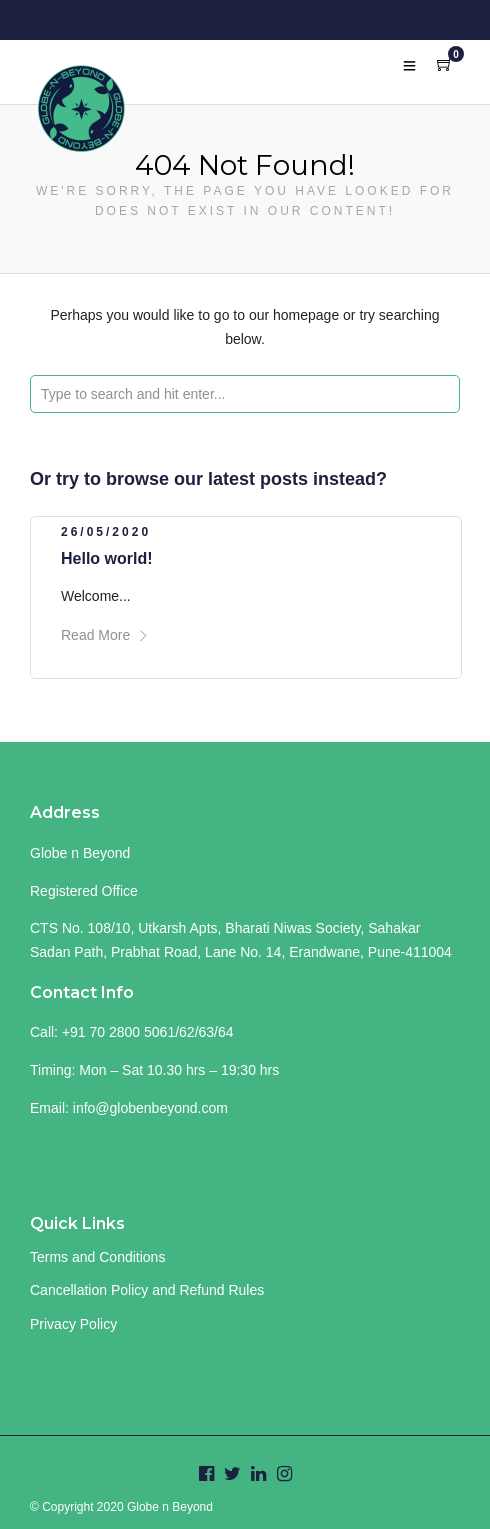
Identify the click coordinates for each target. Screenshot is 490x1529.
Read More (105, 635)
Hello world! (107, 558)
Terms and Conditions (97, 1257)
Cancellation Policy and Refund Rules (147, 1290)
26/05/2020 (106, 532)
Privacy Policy (73, 1324)
